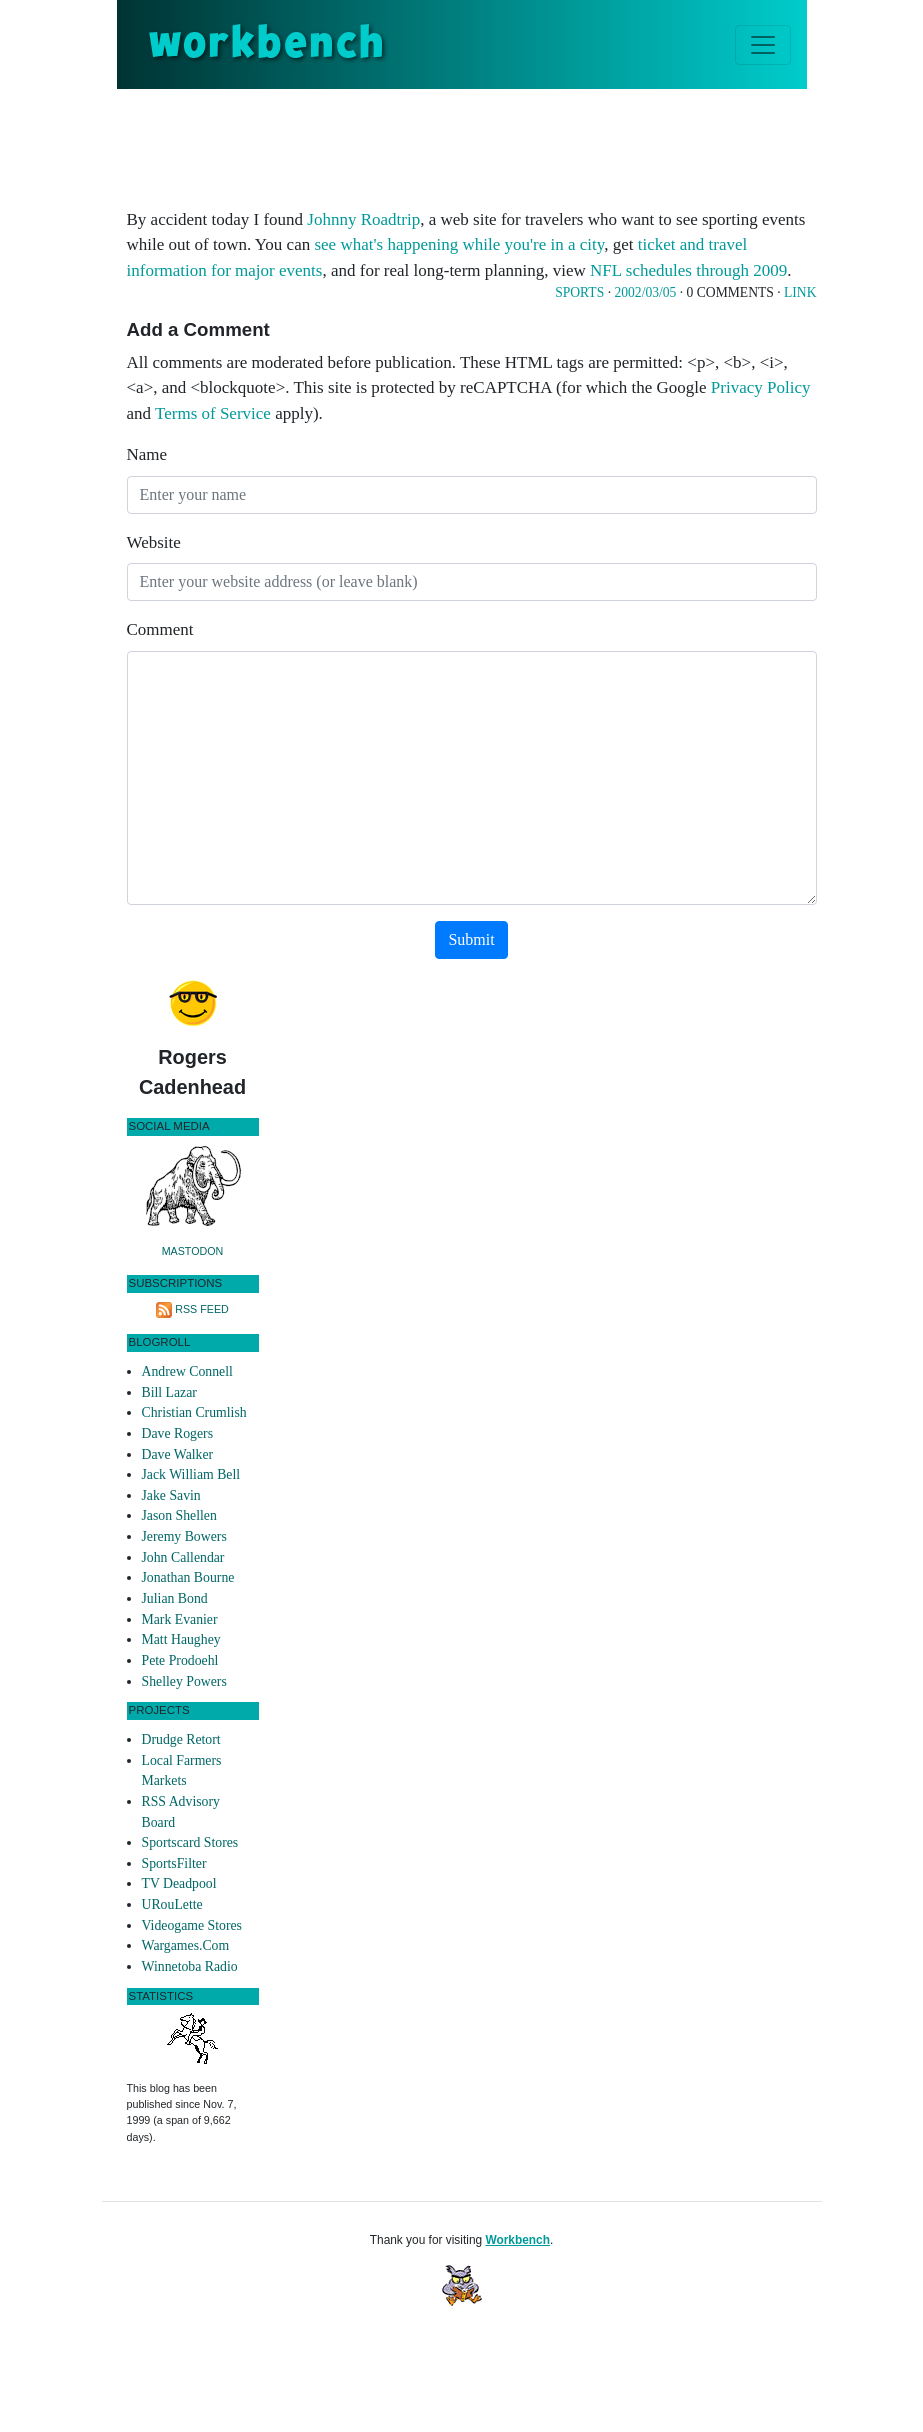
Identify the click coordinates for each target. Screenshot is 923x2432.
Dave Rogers (177, 1433)
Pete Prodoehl (180, 1660)
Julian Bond (175, 1598)
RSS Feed (202, 1309)
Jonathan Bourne (188, 1577)
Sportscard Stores (190, 1842)
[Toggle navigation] (763, 45)
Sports (579, 292)
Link (800, 292)
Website (154, 542)
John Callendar (183, 1557)
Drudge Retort (181, 1739)
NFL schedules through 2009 (688, 270)
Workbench (517, 2240)
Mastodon (193, 1251)
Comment (160, 629)
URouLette (172, 1904)
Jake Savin (171, 1495)
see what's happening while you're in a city (459, 244)
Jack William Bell (191, 1474)
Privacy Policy (761, 387)
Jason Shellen (179, 1515)
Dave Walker (178, 1454)
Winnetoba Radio (190, 1966)
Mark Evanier (180, 1619)
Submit (471, 939)
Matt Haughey (181, 1639)
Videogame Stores (192, 1925)
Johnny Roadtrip (363, 219)
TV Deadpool (179, 1883)
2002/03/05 (645, 292)
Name (147, 454)
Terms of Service (213, 413)
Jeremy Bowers (184, 1536)
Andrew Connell (187, 1371)
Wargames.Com (186, 1945)
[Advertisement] (491, 144)
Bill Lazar (169, 1392)
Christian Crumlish (194, 1412)
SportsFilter (174, 1863)
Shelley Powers (184, 1681)
